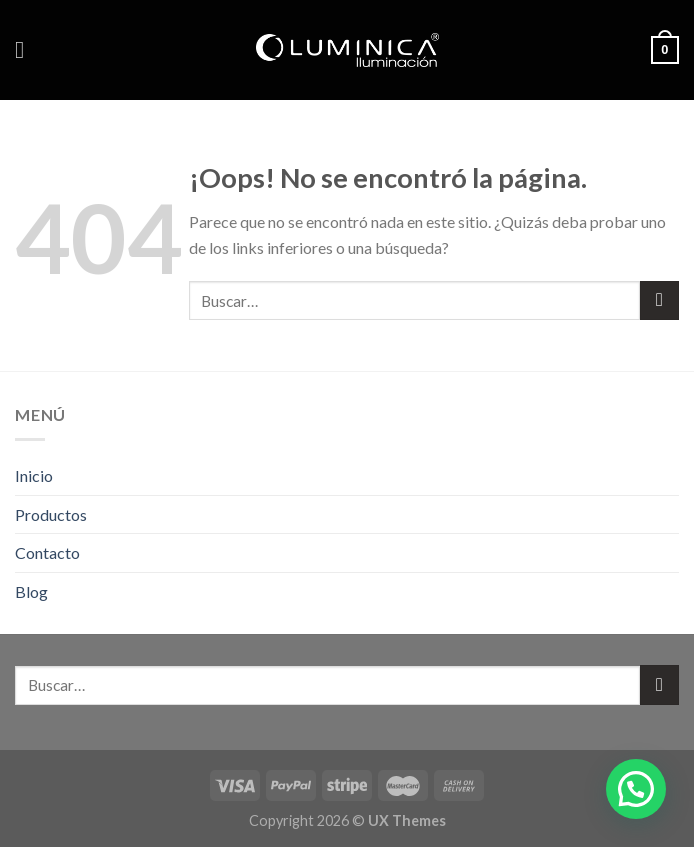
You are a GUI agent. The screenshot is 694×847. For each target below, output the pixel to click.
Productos (51, 514)
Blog (31, 591)
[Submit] (659, 300)
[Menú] (27, 49)
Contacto (47, 552)
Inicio (34, 475)
